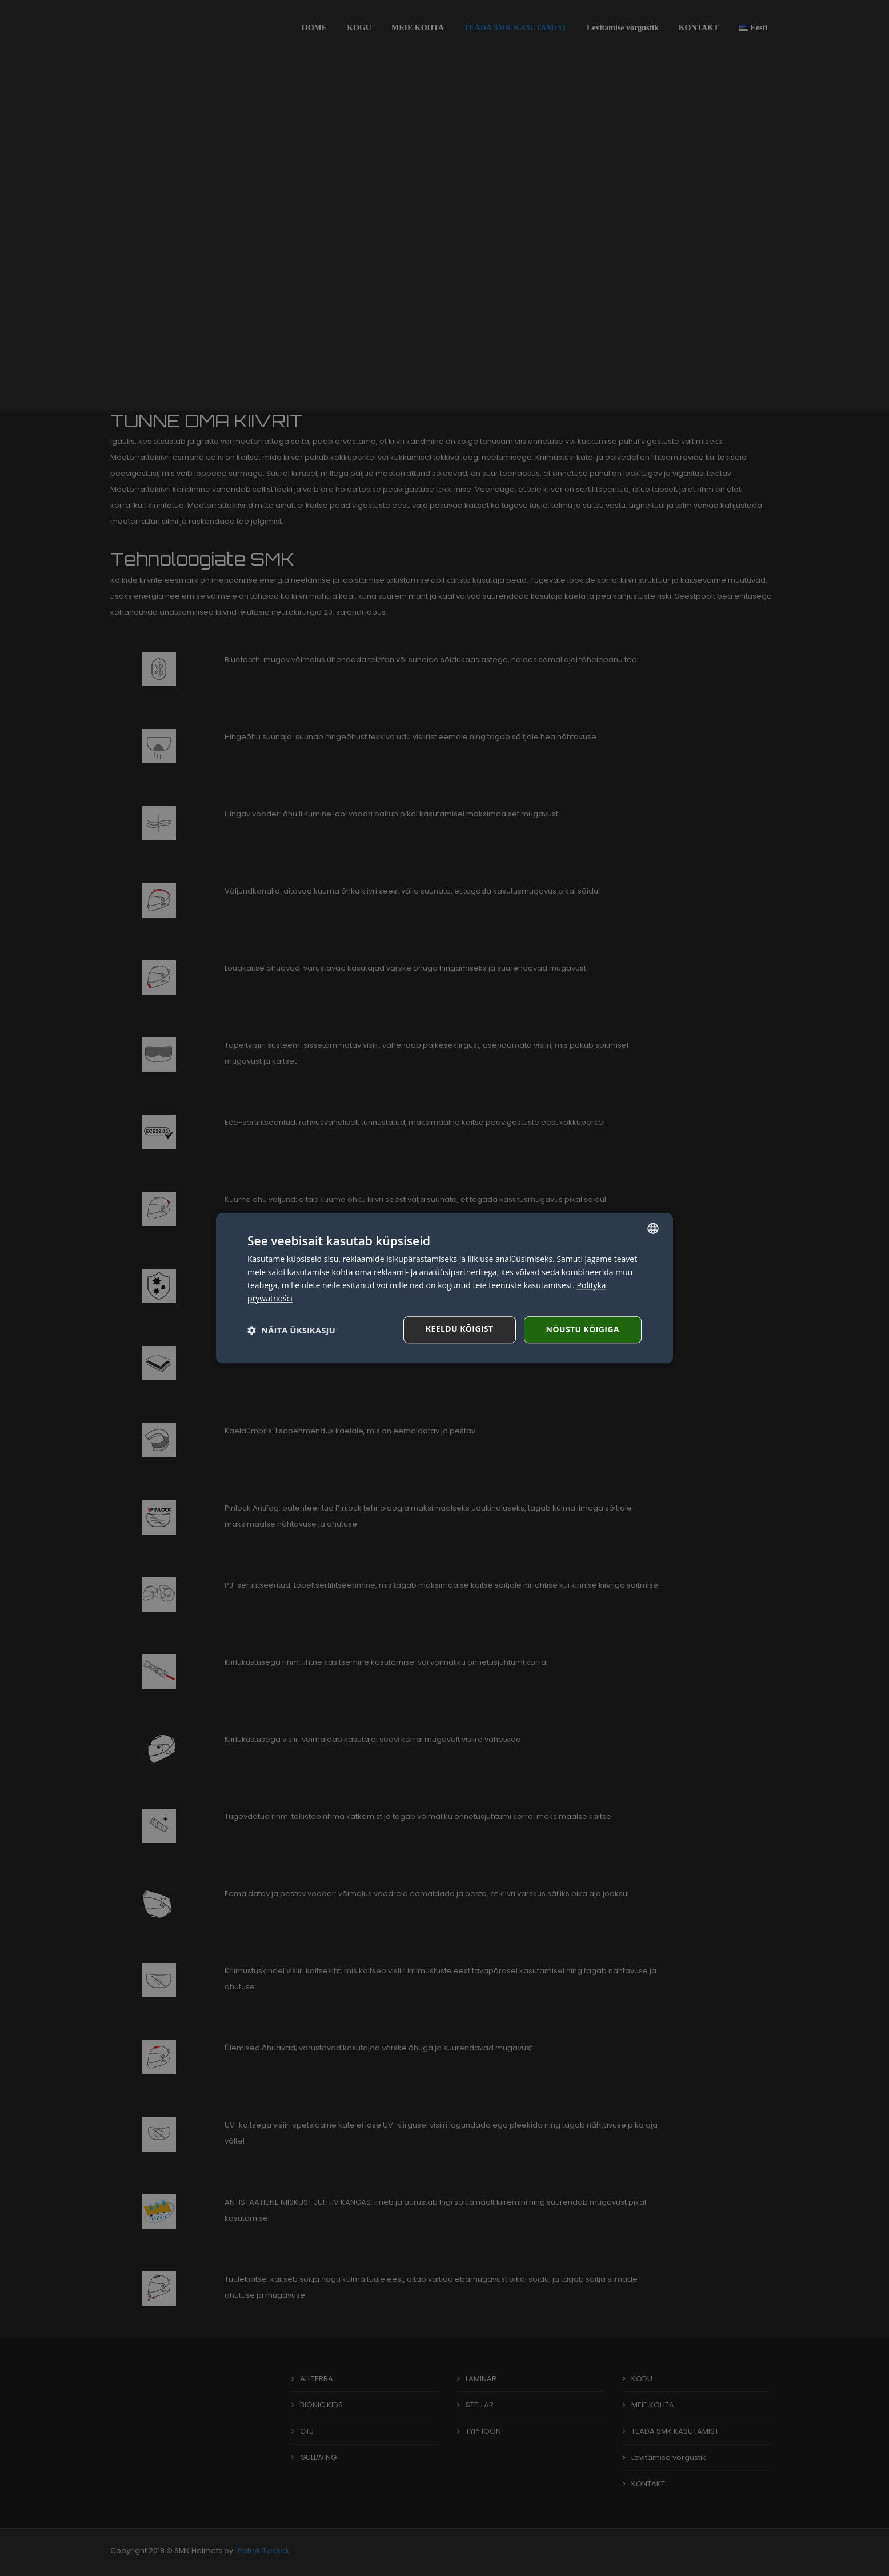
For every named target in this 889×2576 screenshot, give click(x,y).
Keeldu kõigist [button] (460, 1328)
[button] (291, 1330)
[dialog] (444, 1288)
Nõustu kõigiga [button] (582, 1329)
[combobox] (653, 1228)
